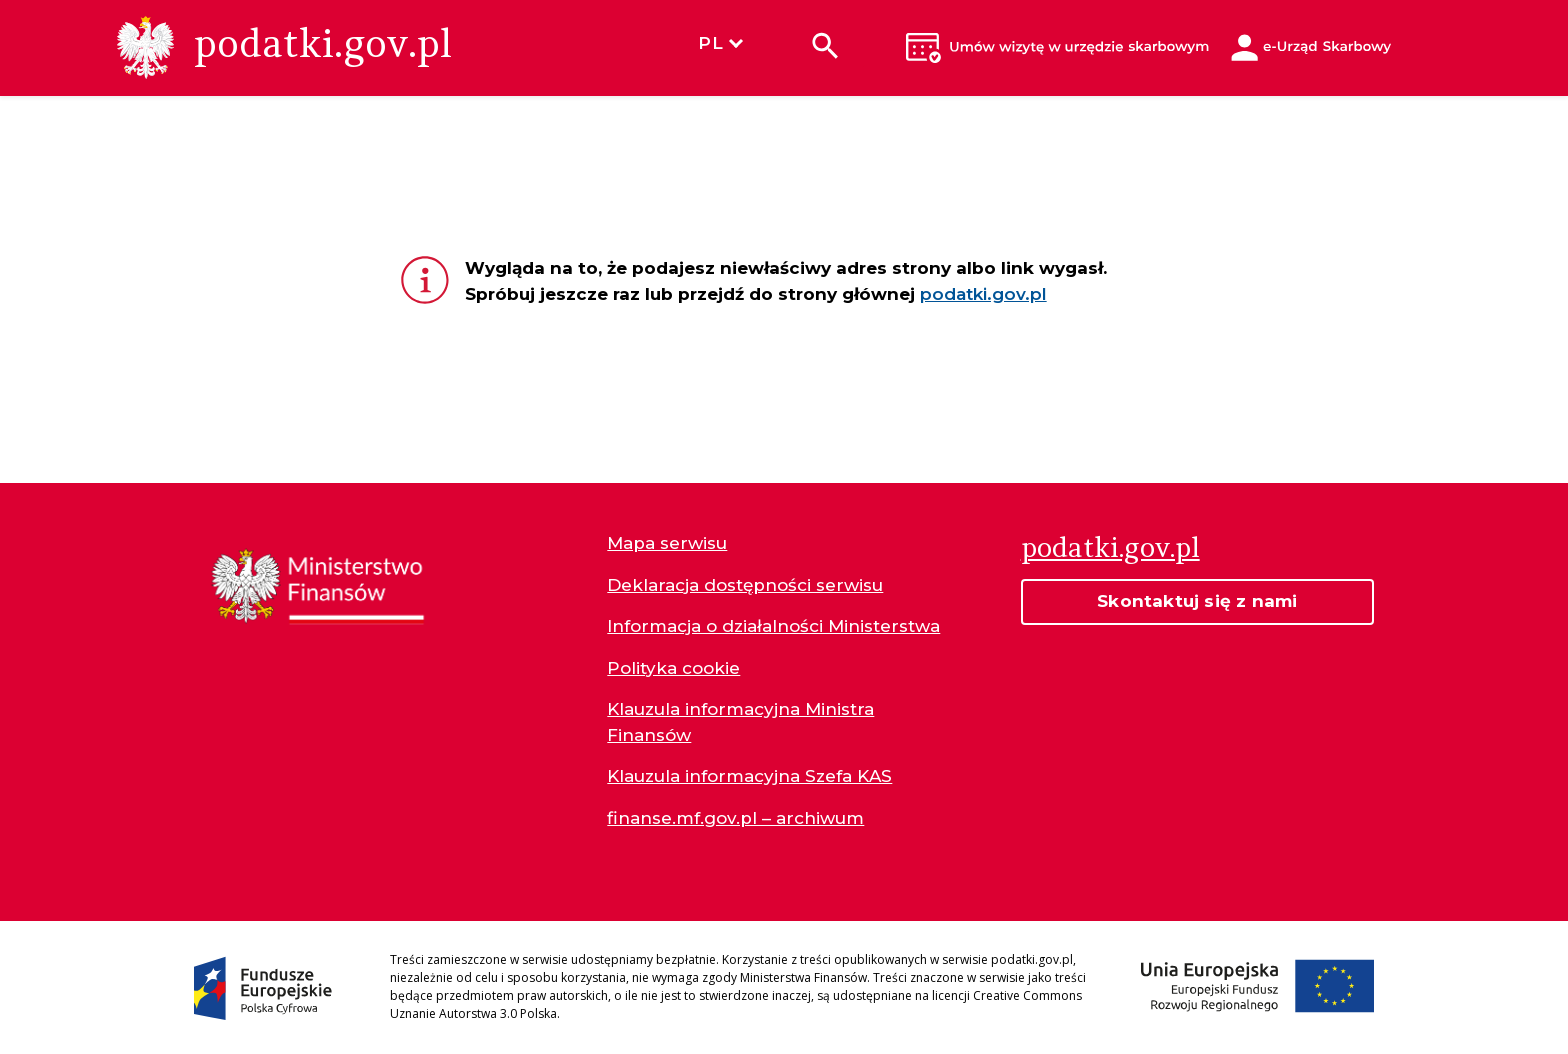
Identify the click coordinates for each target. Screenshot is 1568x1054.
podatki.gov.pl (983, 294)
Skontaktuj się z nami (1197, 601)
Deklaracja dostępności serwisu (745, 585)
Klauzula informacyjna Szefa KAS (749, 776)
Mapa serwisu (667, 543)
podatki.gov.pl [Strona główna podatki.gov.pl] (1110, 547)
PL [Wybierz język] (720, 43)
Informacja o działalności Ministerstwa (773, 626)
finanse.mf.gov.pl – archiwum (735, 818)
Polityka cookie (673, 668)
